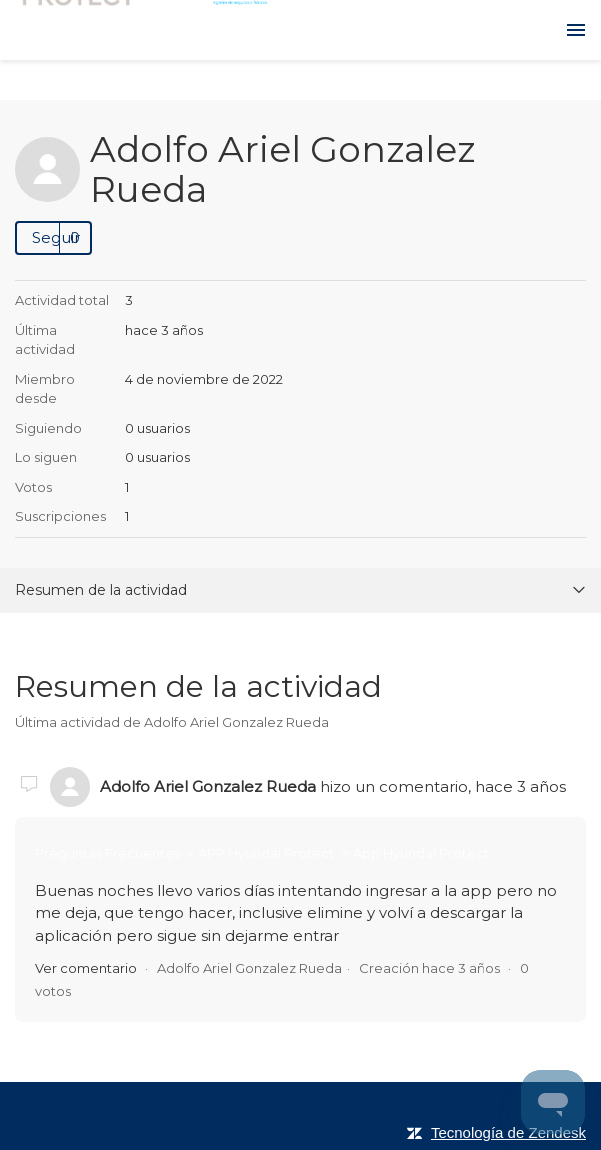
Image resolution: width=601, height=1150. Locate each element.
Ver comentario (86, 968)
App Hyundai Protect (421, 853)
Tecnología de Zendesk (508, 1132)
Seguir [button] (56, 237)
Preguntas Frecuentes (109, 853)
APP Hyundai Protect (266, 853)
